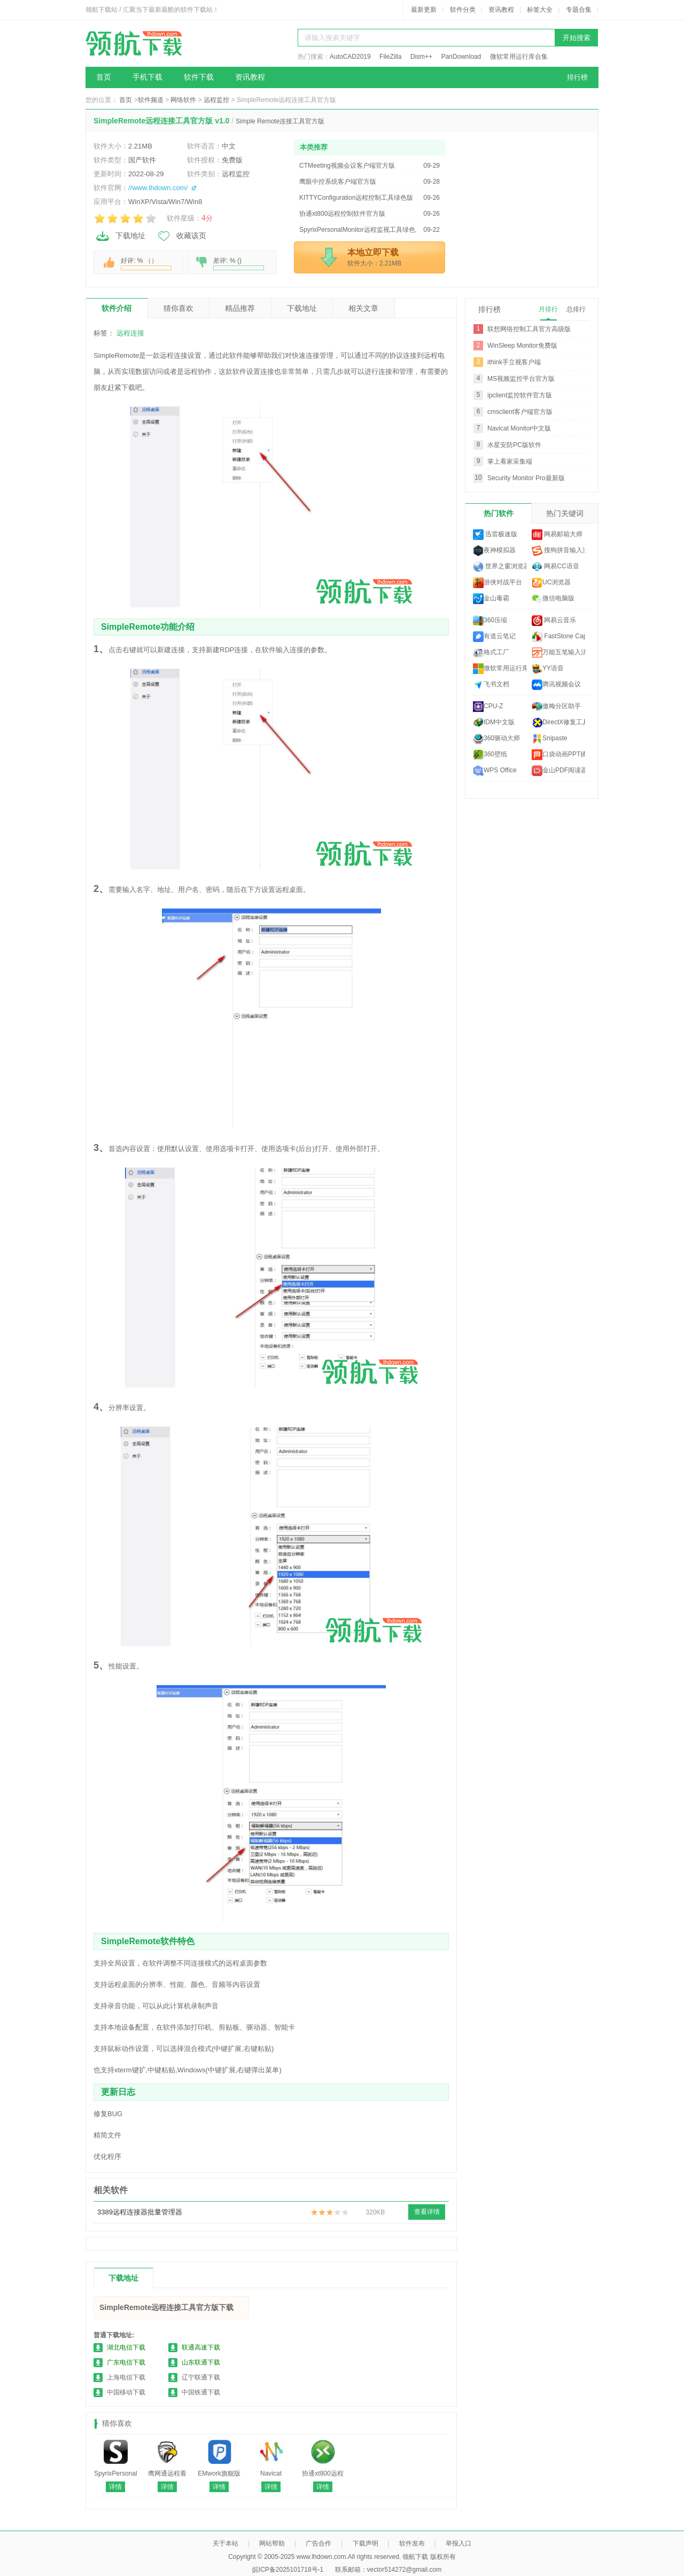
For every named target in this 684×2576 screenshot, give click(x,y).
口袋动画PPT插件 (558, 754)
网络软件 (183, 100)
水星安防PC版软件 (514, 445)
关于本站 (225, 2543)
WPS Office (495, 770)
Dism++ (421, 56)
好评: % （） (146, 263)
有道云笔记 (494, 636)
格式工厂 (491, 652)
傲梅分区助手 (556, 706)
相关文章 (363, 308)
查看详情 (427, 2211)
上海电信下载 (126, 2377)
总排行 (576, 309)
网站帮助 (272, 2543)
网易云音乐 (554, 620)
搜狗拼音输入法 (558, 550)
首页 (103, 77)
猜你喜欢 (178, 308)
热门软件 (499, 513)
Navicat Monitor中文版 (519, 428)
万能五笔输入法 (558, 652)
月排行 (548, 309)
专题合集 (579, 9)
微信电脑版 (553, 598)
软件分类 (463, 9)
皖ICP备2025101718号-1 (287, 2569)
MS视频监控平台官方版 (521, 378)
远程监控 (216, 100)
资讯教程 (501, 9)
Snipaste (550, 738)
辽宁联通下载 (201, 2377)
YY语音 (548, 668)
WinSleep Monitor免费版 (522, 345)
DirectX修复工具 (558, 722)
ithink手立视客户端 (514, 362)
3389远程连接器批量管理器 (139, 2212)
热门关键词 (565, 513)
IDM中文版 (494, 722)
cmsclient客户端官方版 (520, 412)
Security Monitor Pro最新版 (526, 478)
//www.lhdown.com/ (158, 188)
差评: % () (238, 263)
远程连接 (130, 333)
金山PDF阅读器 (558, 770)
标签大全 (540, 9)
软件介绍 (116, 308)
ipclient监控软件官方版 (519, 395)
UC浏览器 (551, 582)
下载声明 (365, 2543)
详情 (115, 2487)
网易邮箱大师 (557, 534)
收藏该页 (181, 236)
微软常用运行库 (499, 668)
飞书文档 (491, 684)
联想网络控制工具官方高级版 (529, 329)
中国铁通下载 (201, 2392)
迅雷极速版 (495, 534)
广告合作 (318, 2543)
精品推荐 (240, 308)
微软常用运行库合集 (519, 56)
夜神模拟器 (494, 550)
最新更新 (424, 9)
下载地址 (120, 236)
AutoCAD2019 (350, 56)
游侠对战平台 (497, 582)
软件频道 (151, 100)
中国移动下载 (126, 2392)
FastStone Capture (558, 636)
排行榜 (577, 77)
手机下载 (147, 77)
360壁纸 (490, 754)
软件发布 (412, 2543)
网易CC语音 (555, 566)
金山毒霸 (491, 598)
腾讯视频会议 (556, 684)
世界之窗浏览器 (499, 566)
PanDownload (461, 56)
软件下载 (199, 77)
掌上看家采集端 (509, 461)
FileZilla (390, 56)
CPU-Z (488, 706)
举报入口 (458, 2543)
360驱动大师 (496, 738)
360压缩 (490, 620)
